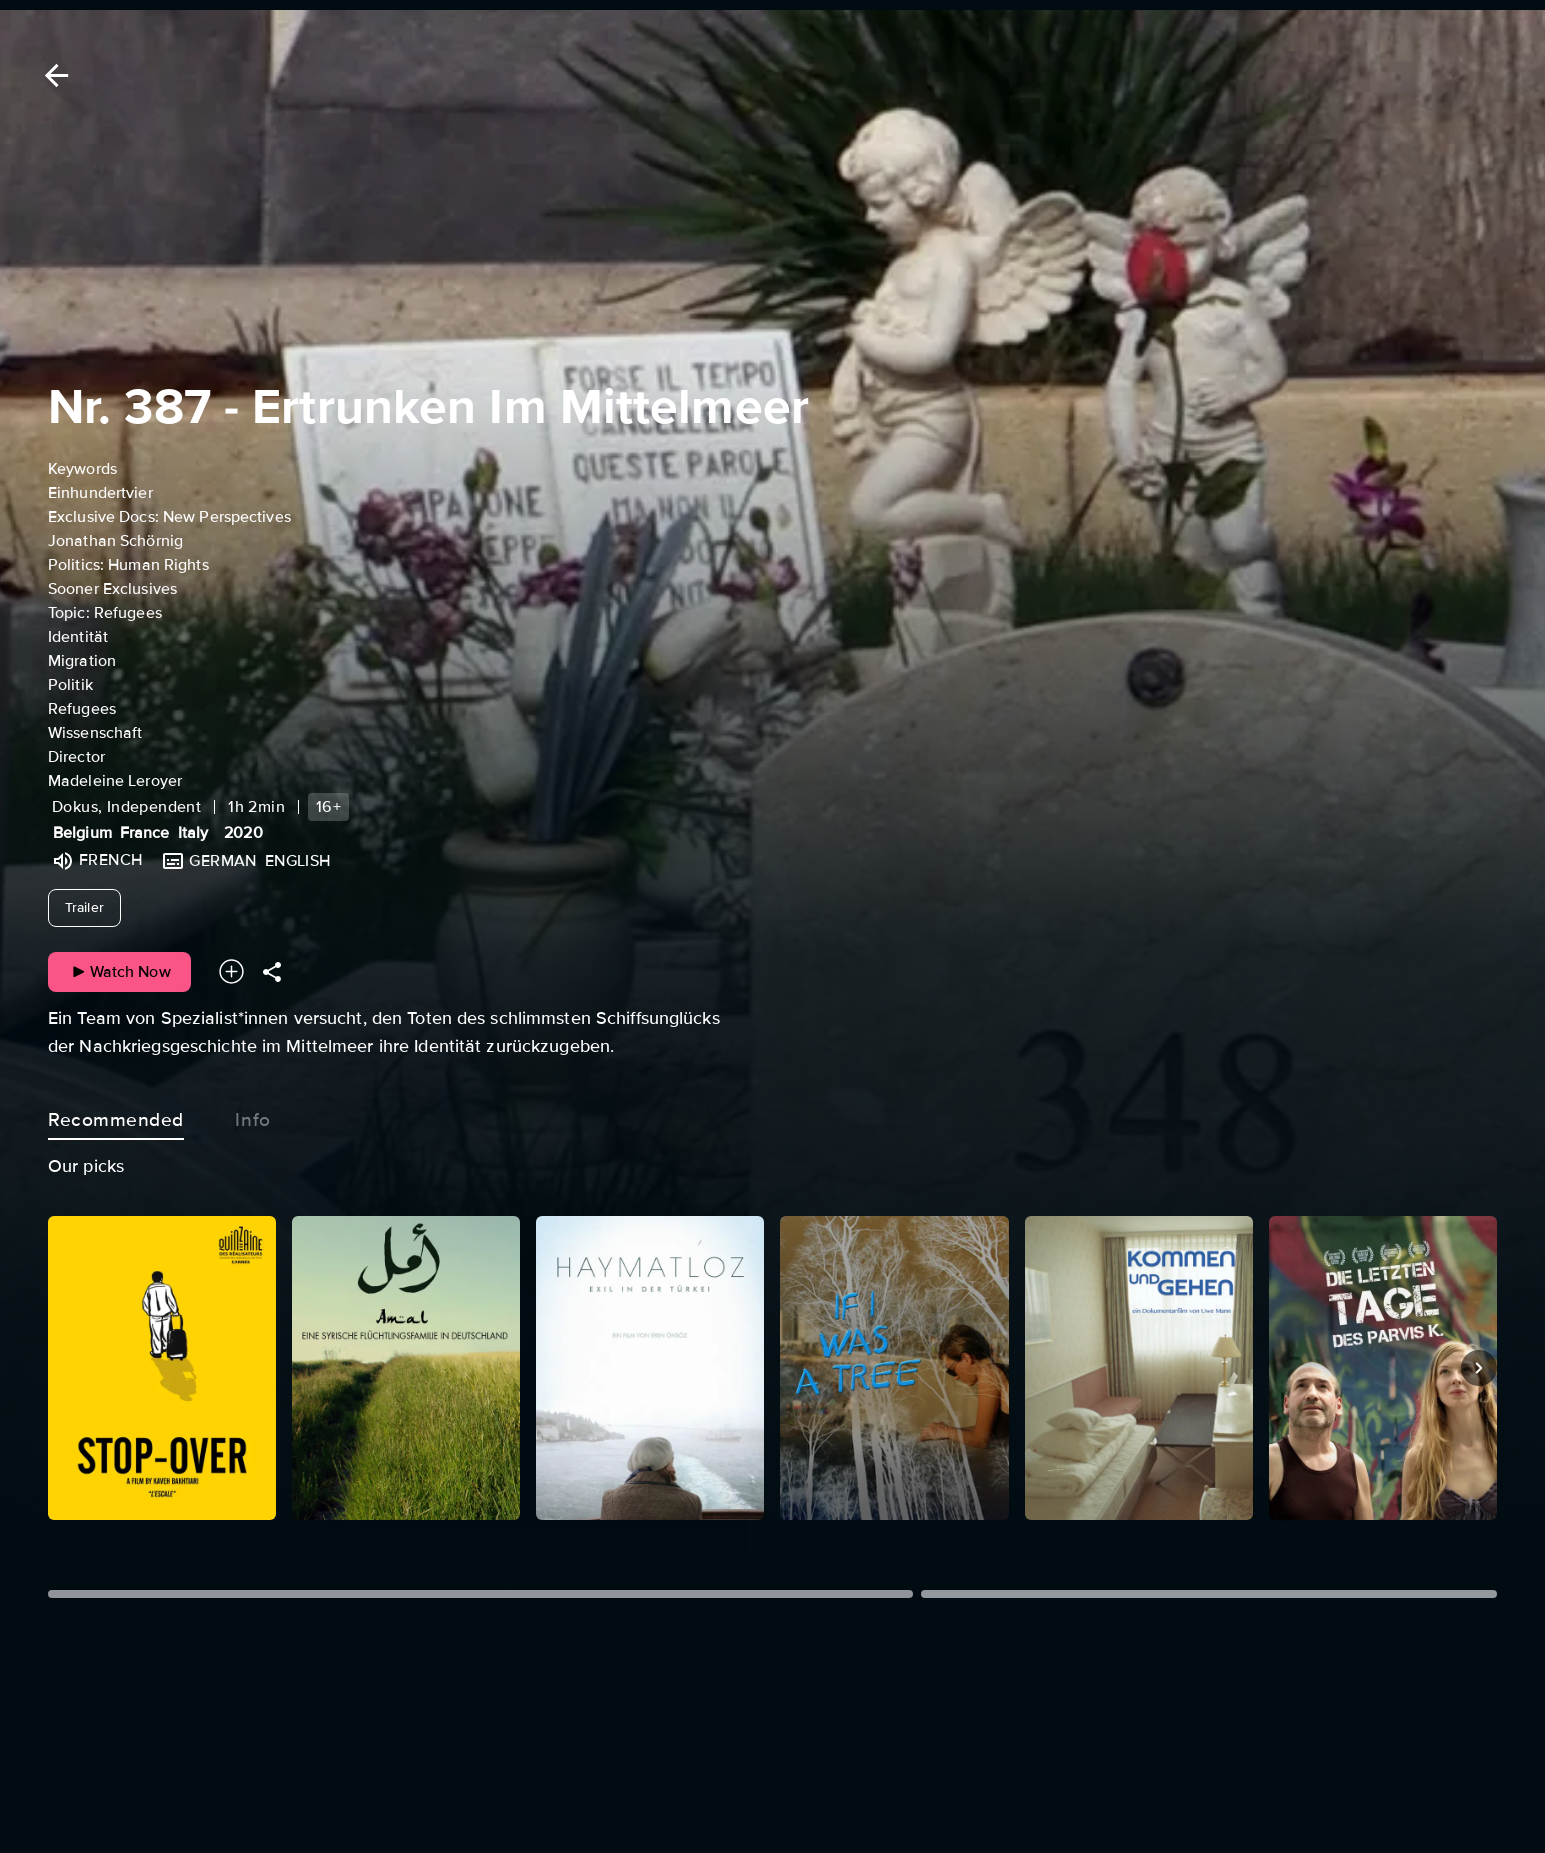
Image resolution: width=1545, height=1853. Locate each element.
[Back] (53, 75)
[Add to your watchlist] (231, 971)
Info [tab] (253, 1116)
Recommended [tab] (116, 1116)
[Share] (272, 971)
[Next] (1479, 1368)
